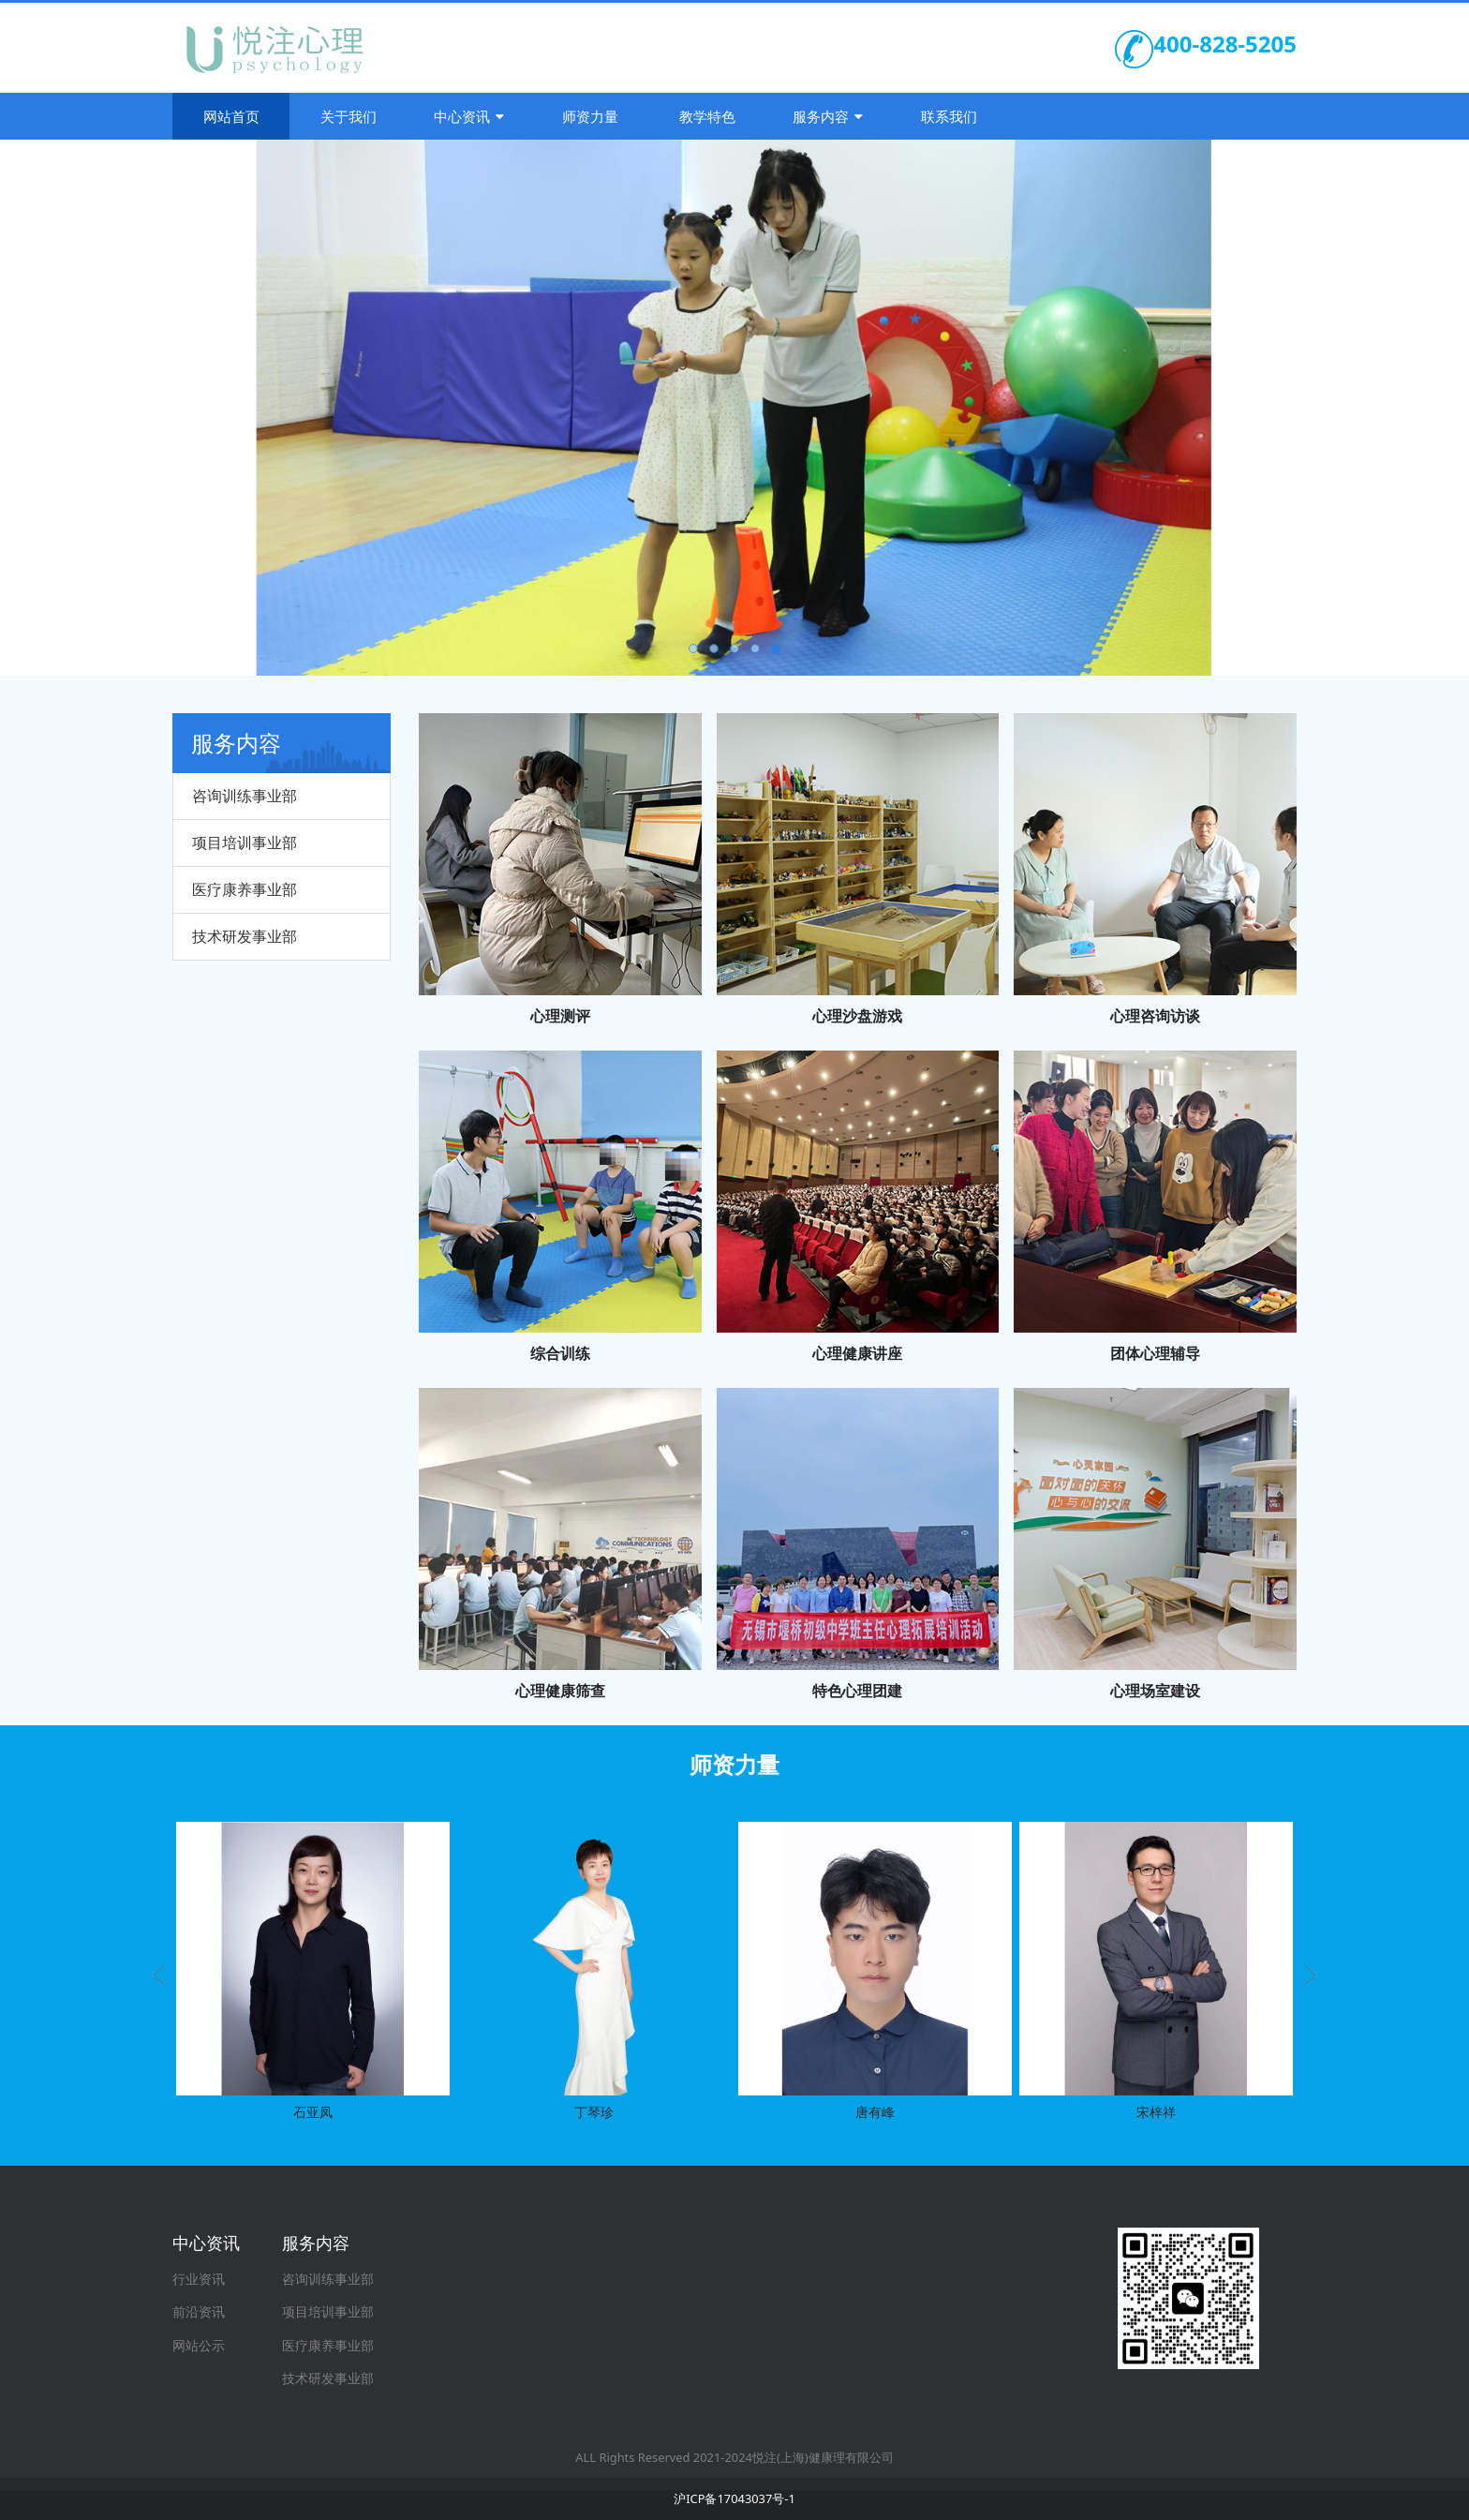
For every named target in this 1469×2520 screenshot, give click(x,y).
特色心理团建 (857, 1690)
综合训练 (560, 1353)
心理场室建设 (1155, 1690)
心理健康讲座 (857, 1353)
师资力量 (590, 116)
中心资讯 (469, 116)
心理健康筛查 (560, 1690)
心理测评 (560, 1016)
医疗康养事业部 (244, 889)
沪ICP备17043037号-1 (734, 2498)
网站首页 (231, 116)
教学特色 (707, 116)
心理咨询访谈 (1155, 1016)
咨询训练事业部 (244, 795)
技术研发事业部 (244, 936)
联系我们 (949, 116)
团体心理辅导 (1155, 1353)
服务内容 (828, 116)
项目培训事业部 (244, 842)
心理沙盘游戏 (857, 1016)
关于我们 (348, 116)
